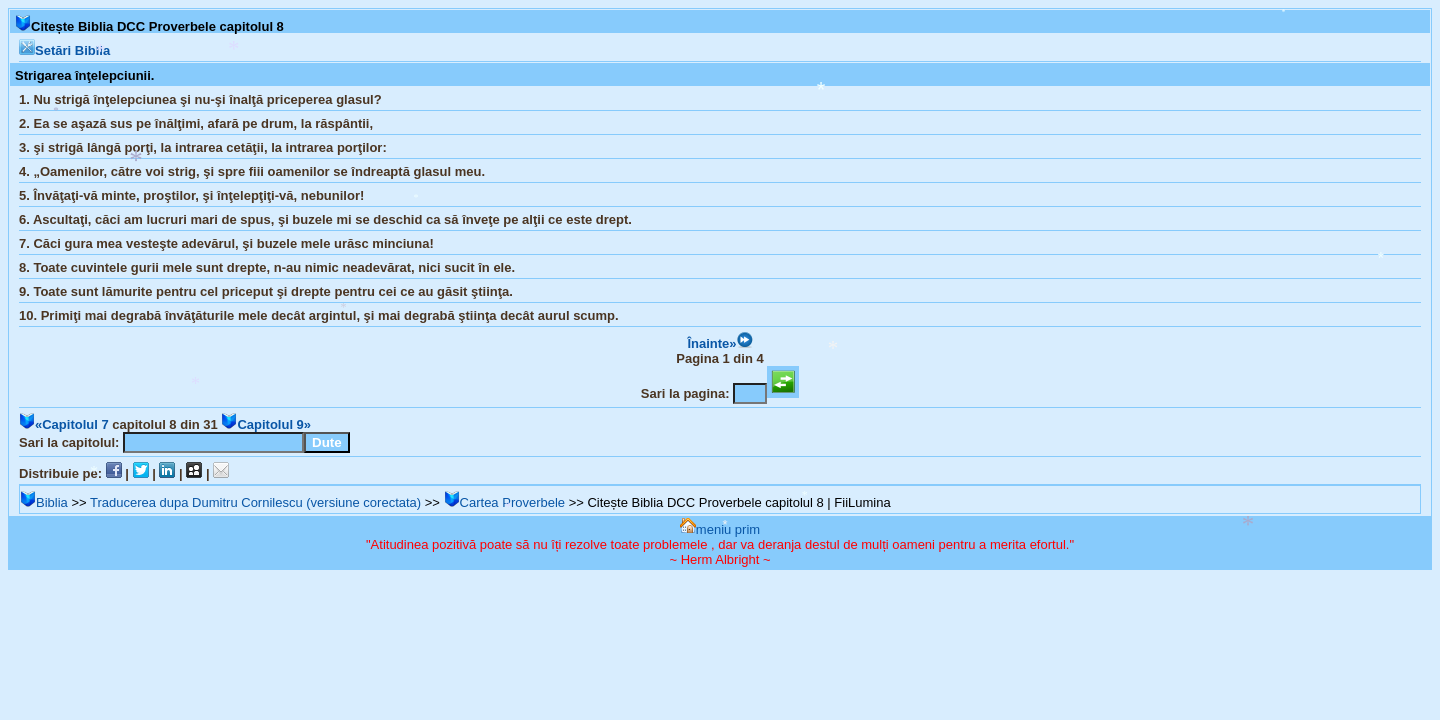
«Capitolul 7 (64, 424)
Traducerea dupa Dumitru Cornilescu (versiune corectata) (255, 502)
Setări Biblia (64, 50)
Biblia (44, 502)
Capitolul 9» (266, 424)
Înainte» (719, 343)
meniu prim (720, 529)
